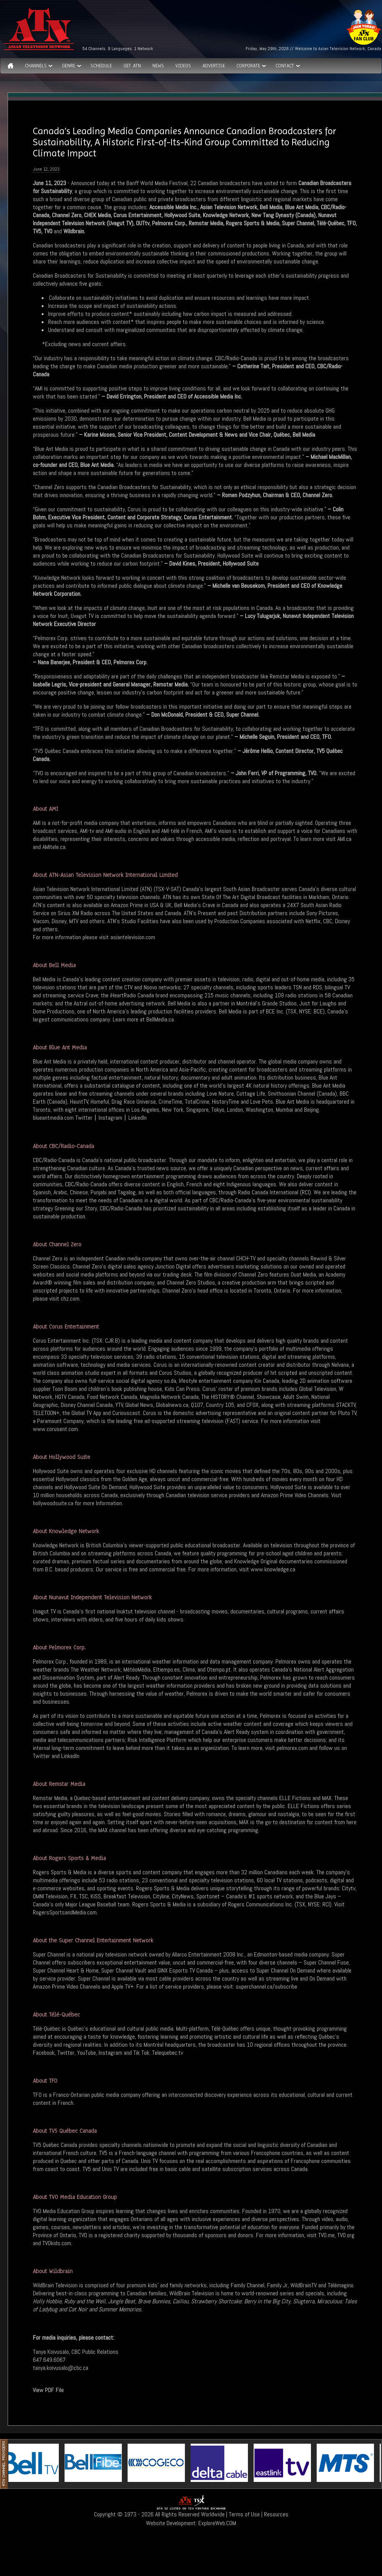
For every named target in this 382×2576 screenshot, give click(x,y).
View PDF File (48, 2390)
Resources (276, 2514)
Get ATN (132, 65)
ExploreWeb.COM (217, 2523)
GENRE (68, 65)
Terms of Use (244, 2514)
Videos (183, 65)
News (158, 65)
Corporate (248, 65)
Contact (284, 65)
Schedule (101, 65)
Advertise (213, 65)
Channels (36, 65)
